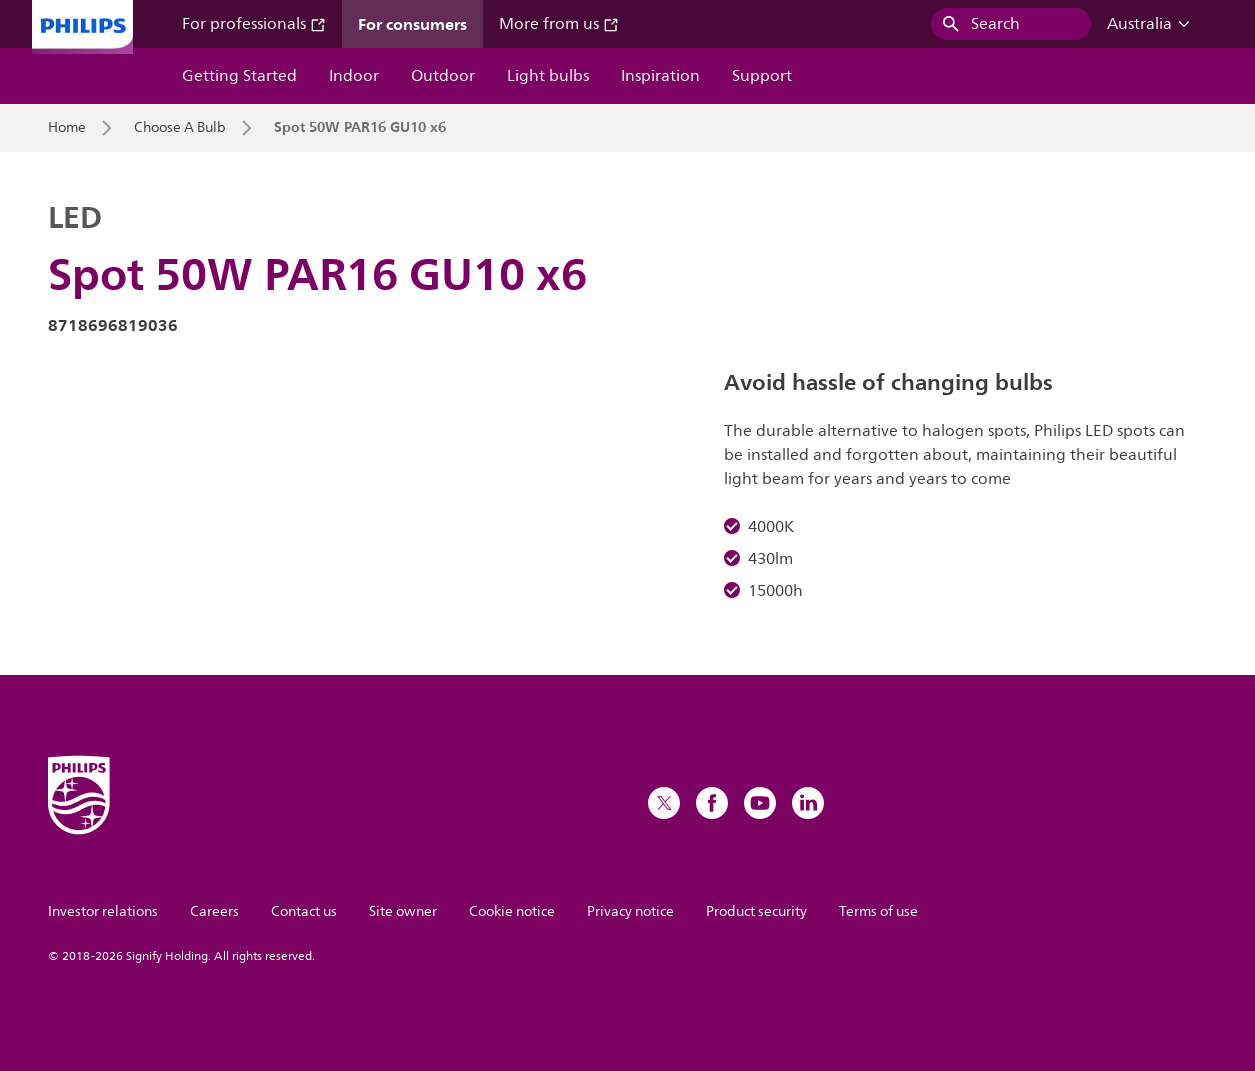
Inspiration (660, 76)
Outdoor (443, 76)
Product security (756, 911)
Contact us (304, 911)
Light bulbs (548, 76)
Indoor (354, 76)
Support (762, 76)
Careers (214, 911)
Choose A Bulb (180, 128)
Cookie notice (512, 911)
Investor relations (103, 911)
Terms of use (878, 911)
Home (67, 128)
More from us (559, 24)
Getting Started (239, 76)
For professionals (254, 24)
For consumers (412, 24)
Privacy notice (630, 911)
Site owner (403, 911)
